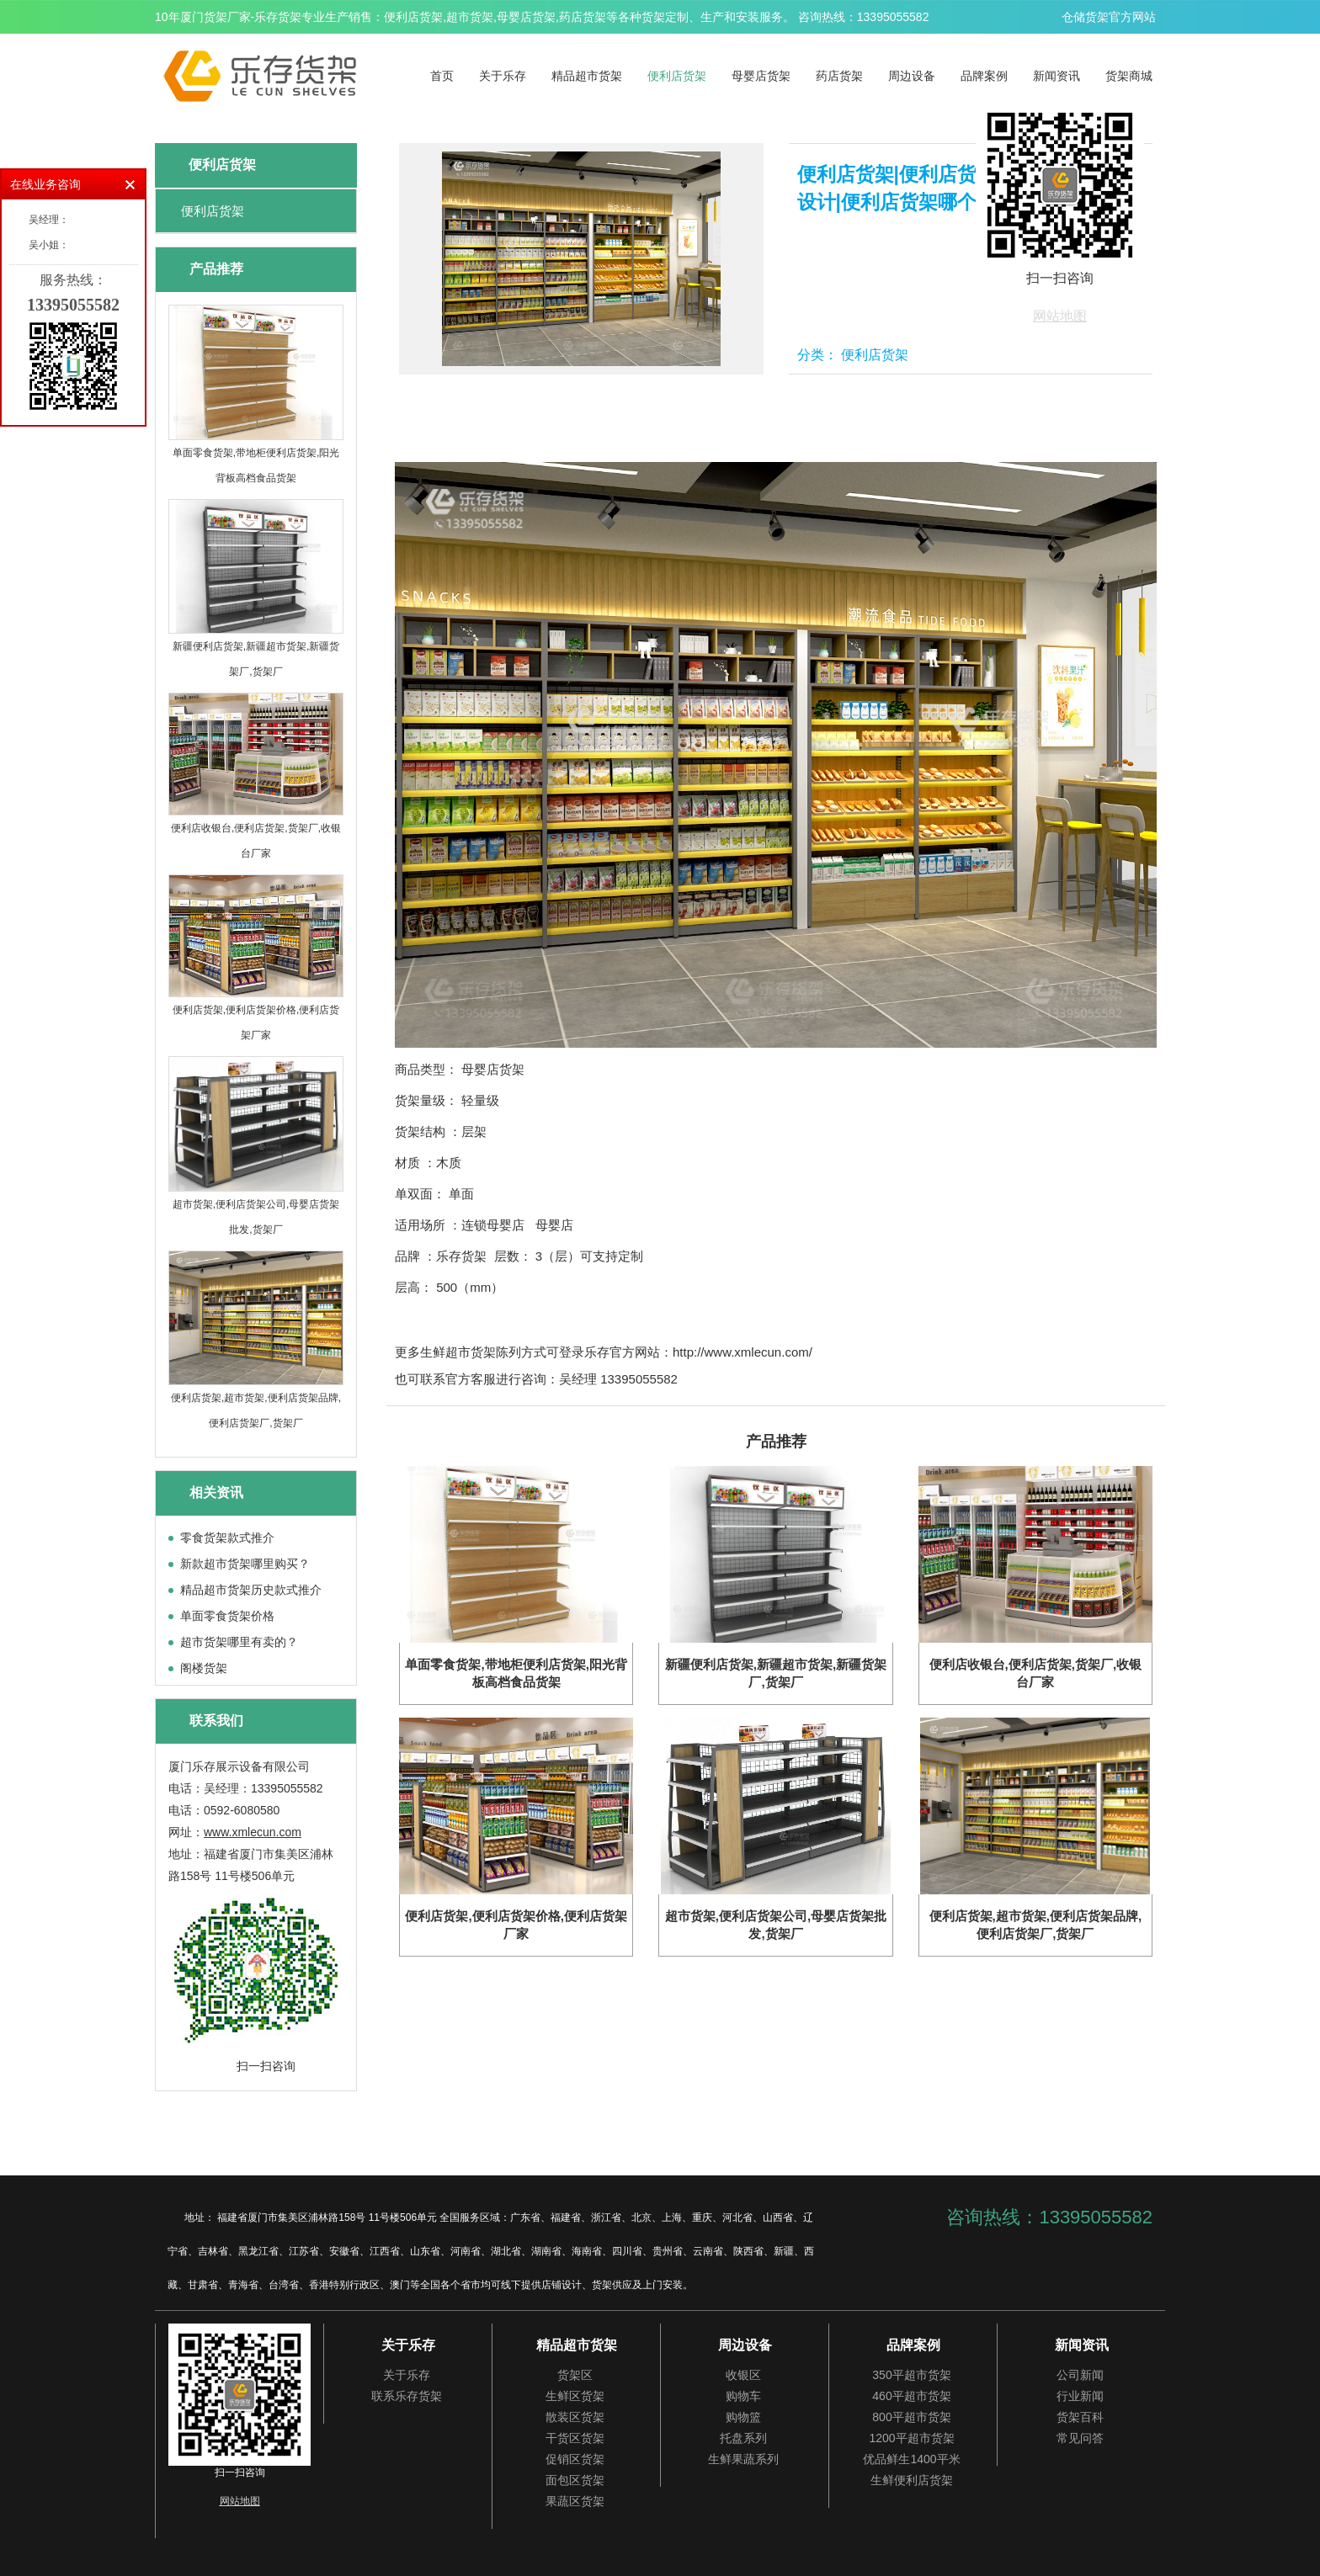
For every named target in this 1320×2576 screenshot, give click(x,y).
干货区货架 (575, 2438)
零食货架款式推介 (227, 1537)
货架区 (575, 2375)
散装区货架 (575, 2417)
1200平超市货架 (911, 2438)
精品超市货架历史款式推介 (251, 1589)
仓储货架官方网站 (1109, 17)
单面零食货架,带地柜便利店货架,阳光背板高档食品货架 (256, 465)
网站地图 (1060, 316)
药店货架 (839, 75)
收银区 (743, 2375)
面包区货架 (575, 2480)
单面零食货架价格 (227, 1616)
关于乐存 (502, 75)
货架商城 (1128, 75)
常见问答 (1080, 2438)
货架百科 (1080, 2417)
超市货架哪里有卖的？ (239, 1642)
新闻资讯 (1056, 75)
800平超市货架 (911, 2417)
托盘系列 (743, 2438)
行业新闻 (1080, 2396)
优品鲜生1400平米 (911, 2459)
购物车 (743, 2396)
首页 (442, 75)
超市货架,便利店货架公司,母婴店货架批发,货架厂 (256, 1216)
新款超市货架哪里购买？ (245, 1563)
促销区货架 (575, 2459)
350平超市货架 (911, 2375)
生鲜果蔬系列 (743, 2459)
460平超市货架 (911, 2396)
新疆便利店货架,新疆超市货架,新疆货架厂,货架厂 (256, 658)
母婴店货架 (761, 75)
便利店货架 (676, 75)
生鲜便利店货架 (911, 2480)
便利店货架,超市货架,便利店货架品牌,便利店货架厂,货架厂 (256, 1410)
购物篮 (743, 2417)
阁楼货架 (203, 1668)
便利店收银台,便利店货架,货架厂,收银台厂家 (256, 840)
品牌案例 (984, 75)
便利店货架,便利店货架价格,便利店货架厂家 (256, 1022)
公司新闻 (1080, 2375)
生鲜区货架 (575, 2396)
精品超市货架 (586, 75)
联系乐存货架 (406, 2396)
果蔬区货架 (575, 2501)
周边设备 (911, 75)
